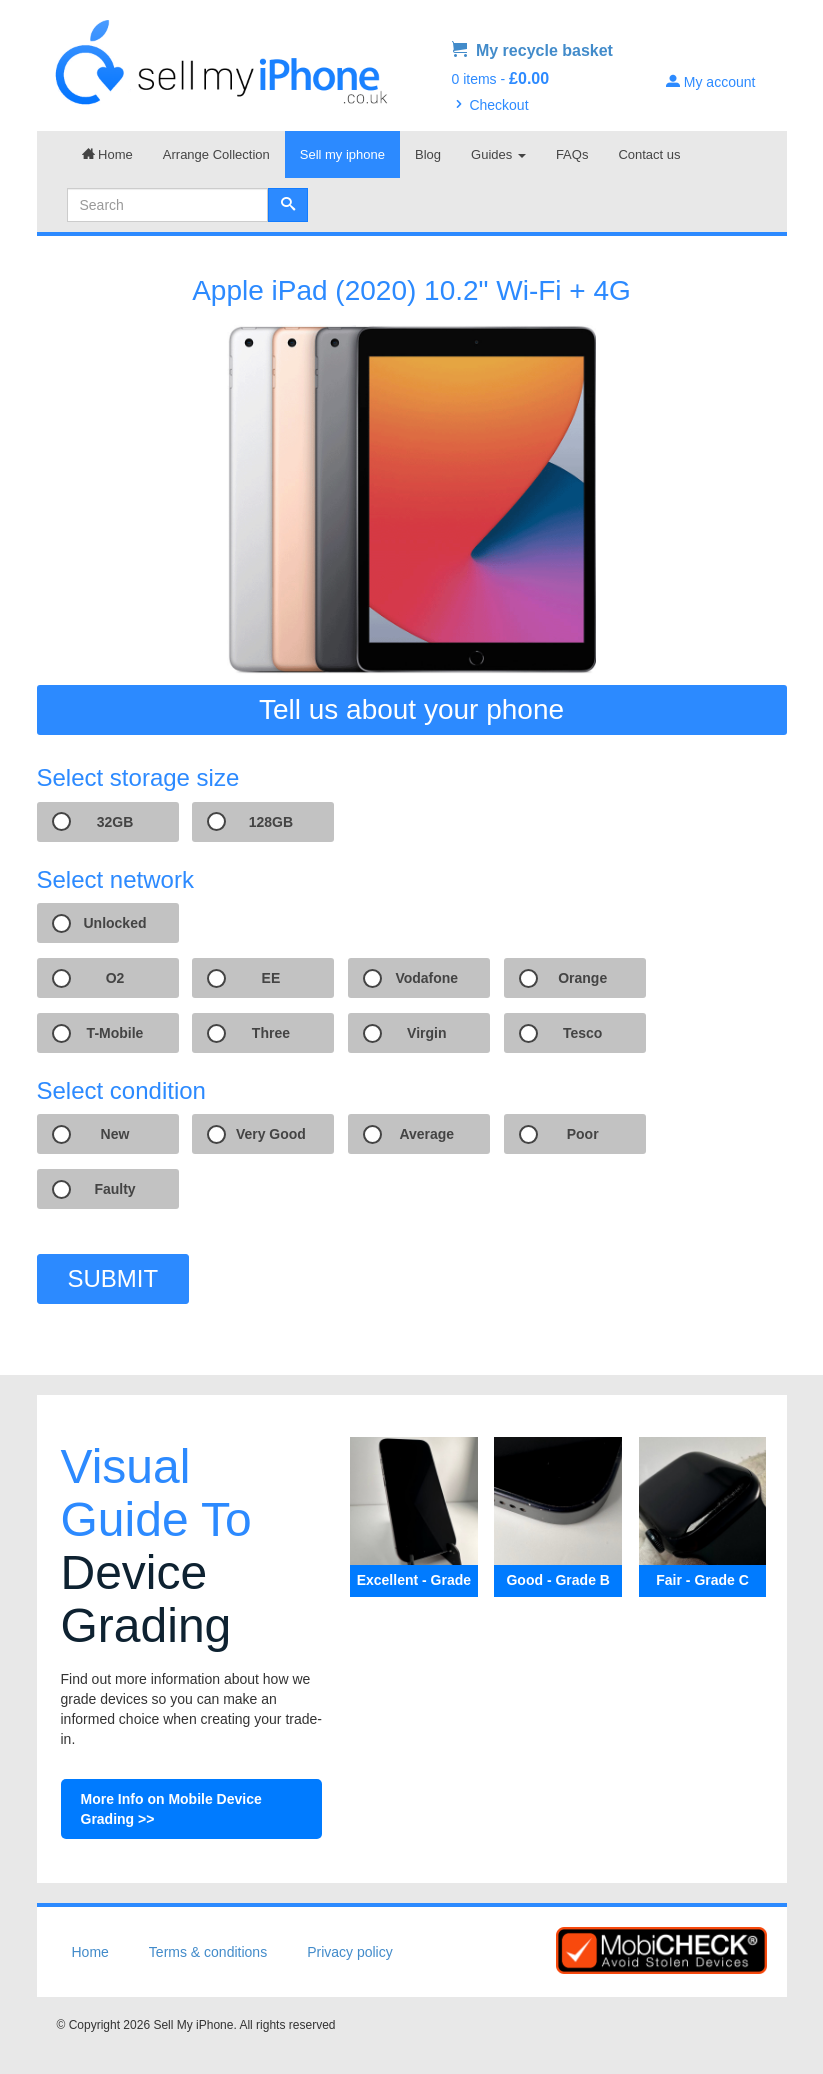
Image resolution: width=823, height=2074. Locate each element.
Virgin (426, 1033)
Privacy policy (350, 1952)
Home (107, 154)
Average (426, 1134)
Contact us (649, 154)
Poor (583, 1134)
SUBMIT (113, 1278)
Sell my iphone (342, 154)
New (115, 1134)
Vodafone (426, 978)
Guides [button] (498, 154)
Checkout (490, 105)
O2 (115, 978)
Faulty (114, 1189)
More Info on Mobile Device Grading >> (171, 1809)
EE (271, 978)
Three (271, 1033)
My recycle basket (532, 50)
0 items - (501, 79)
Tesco (582, 1033)
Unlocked (114, 923)
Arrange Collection (216, 154)
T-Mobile (115, 1033)
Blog (428, 154)
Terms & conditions (208, 1952)
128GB (271, 822)
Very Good (271, 1134)
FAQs (572, 154)
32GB (115, 822)
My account (710, 82)
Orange (582, 978)
